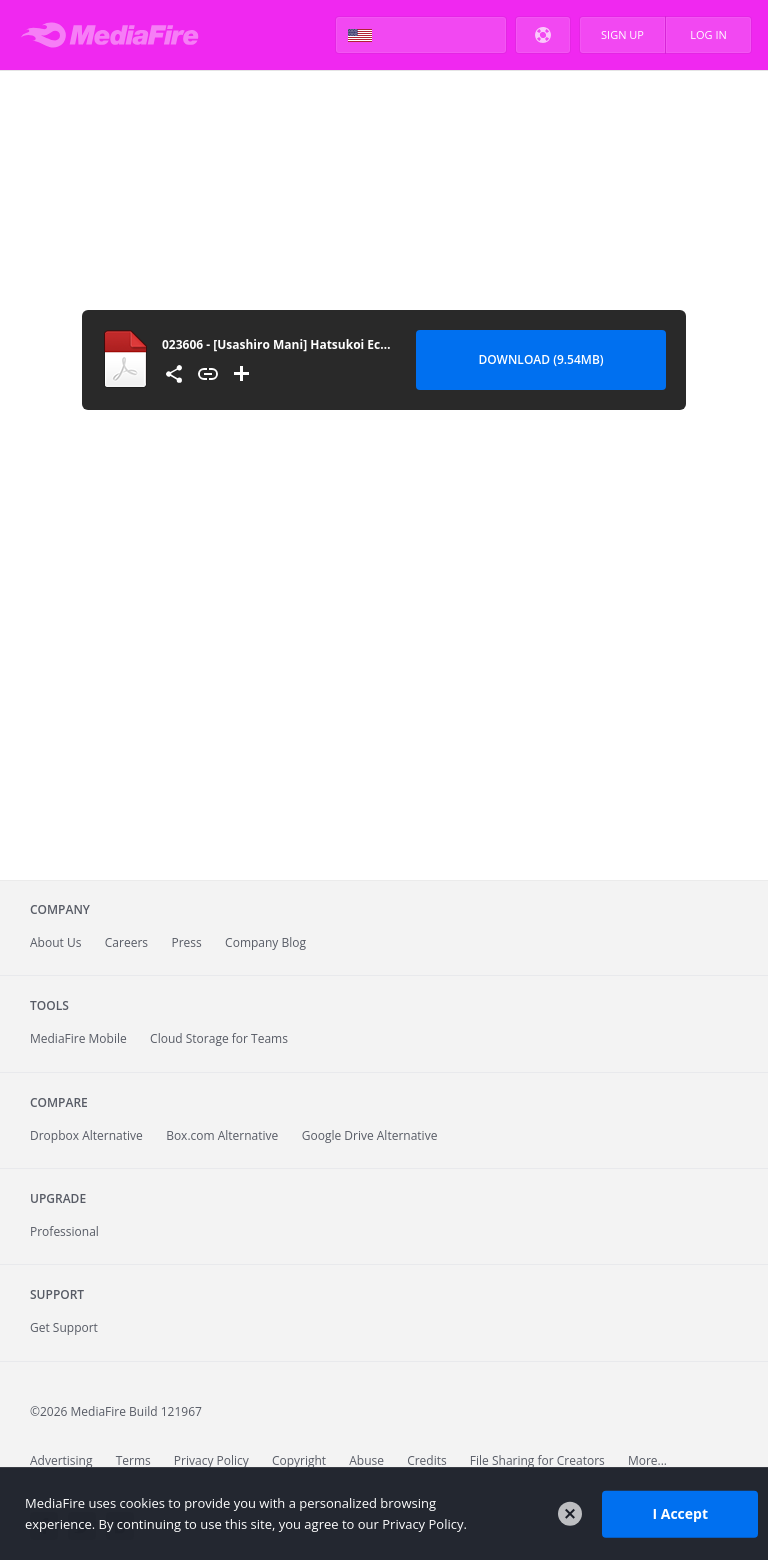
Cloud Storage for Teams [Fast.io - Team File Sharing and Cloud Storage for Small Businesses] (219, 1038)
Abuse (366, 1460)
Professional (64, 1231)
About (55, 942)
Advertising (61, 1460)
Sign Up (622, 34)
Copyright (299, 1460)
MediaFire (115, 35)
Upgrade (58, 1198)
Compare (59, 1102)
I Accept (680, 1513)
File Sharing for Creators (537, 1460)
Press (186, 942)
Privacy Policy (211, 1460)
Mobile (78, 1038)
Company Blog (265, 942)
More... (647, 1460)
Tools (49, 1005)
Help (543, 35)
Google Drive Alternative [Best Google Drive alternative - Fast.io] (370, 1135)
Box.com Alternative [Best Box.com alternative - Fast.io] (222, 1135)
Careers (126, 942)
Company (60, 909)
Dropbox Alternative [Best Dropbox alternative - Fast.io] (86, 1135)
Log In (708, 34)
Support (57, 1294)
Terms (133, 1460)
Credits (427, 1460)
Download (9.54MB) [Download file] (540, 359)
